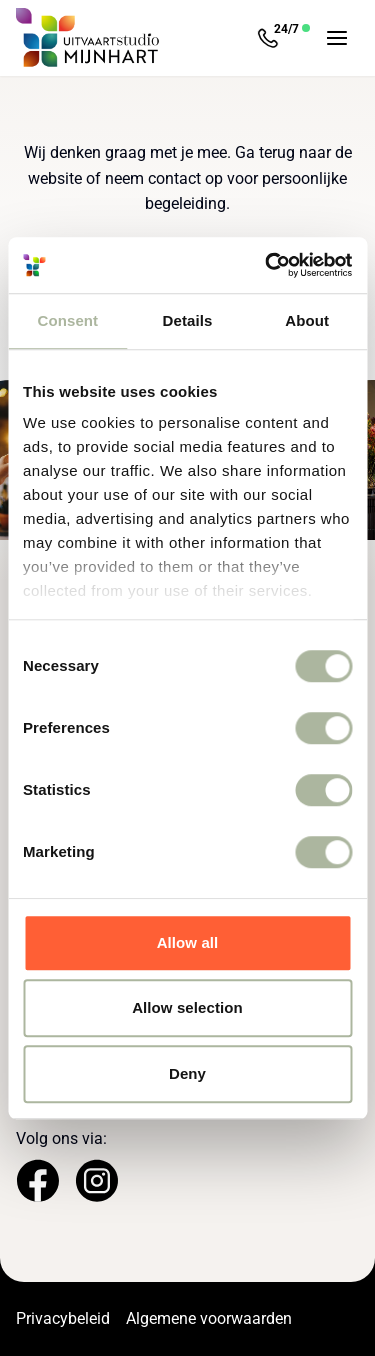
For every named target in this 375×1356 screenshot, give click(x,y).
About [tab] (307, 320)
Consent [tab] (67, 320)
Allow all (188, 942)
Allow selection (187, 1007)
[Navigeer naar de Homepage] (88, 38)
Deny (187, 1073)
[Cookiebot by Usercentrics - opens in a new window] (267, 265)
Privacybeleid (63, 1318)
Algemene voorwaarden (209, 1318)
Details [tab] (188, 320)
